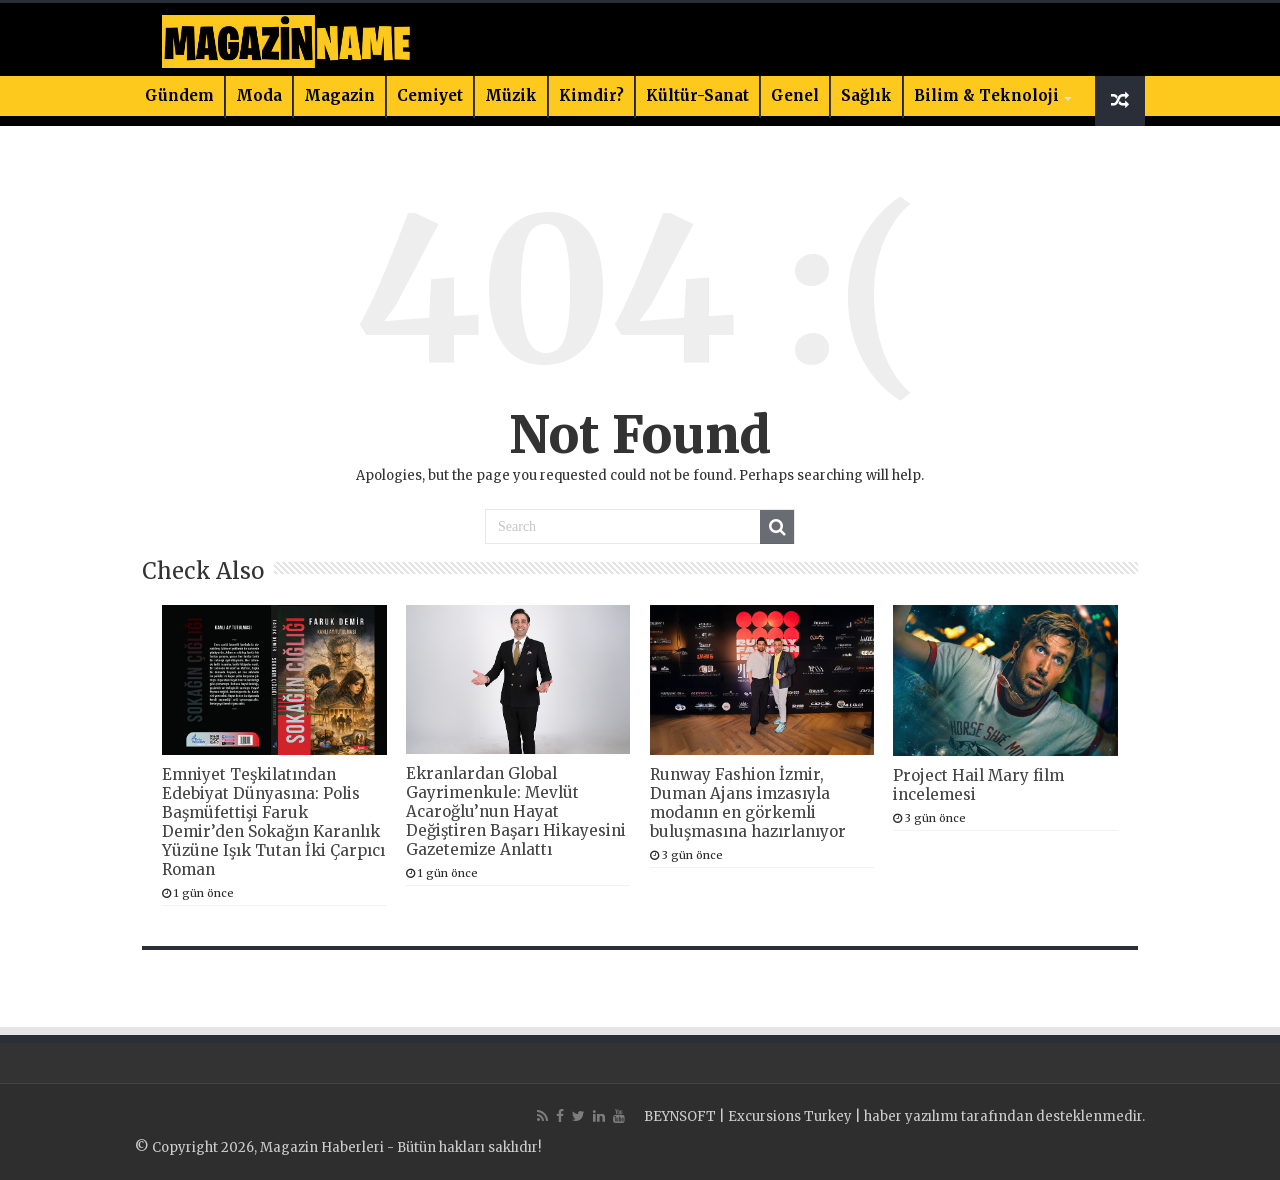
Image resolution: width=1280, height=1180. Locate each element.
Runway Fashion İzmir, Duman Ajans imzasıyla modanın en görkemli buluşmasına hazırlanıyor (748, 803)
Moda (259, 95)
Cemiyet (430, 95)
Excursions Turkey (790, 1116)
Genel (795, 95)
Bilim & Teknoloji (986, 95)
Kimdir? (591, 95)
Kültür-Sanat (697, 95)
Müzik (511, 95)
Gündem (179, 95)
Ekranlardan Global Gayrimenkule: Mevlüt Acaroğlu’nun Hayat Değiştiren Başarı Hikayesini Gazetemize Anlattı (516, 811)
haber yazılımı (911, 1116)
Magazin (339, 95)
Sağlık (866, 95)
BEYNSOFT (680, 1116)
